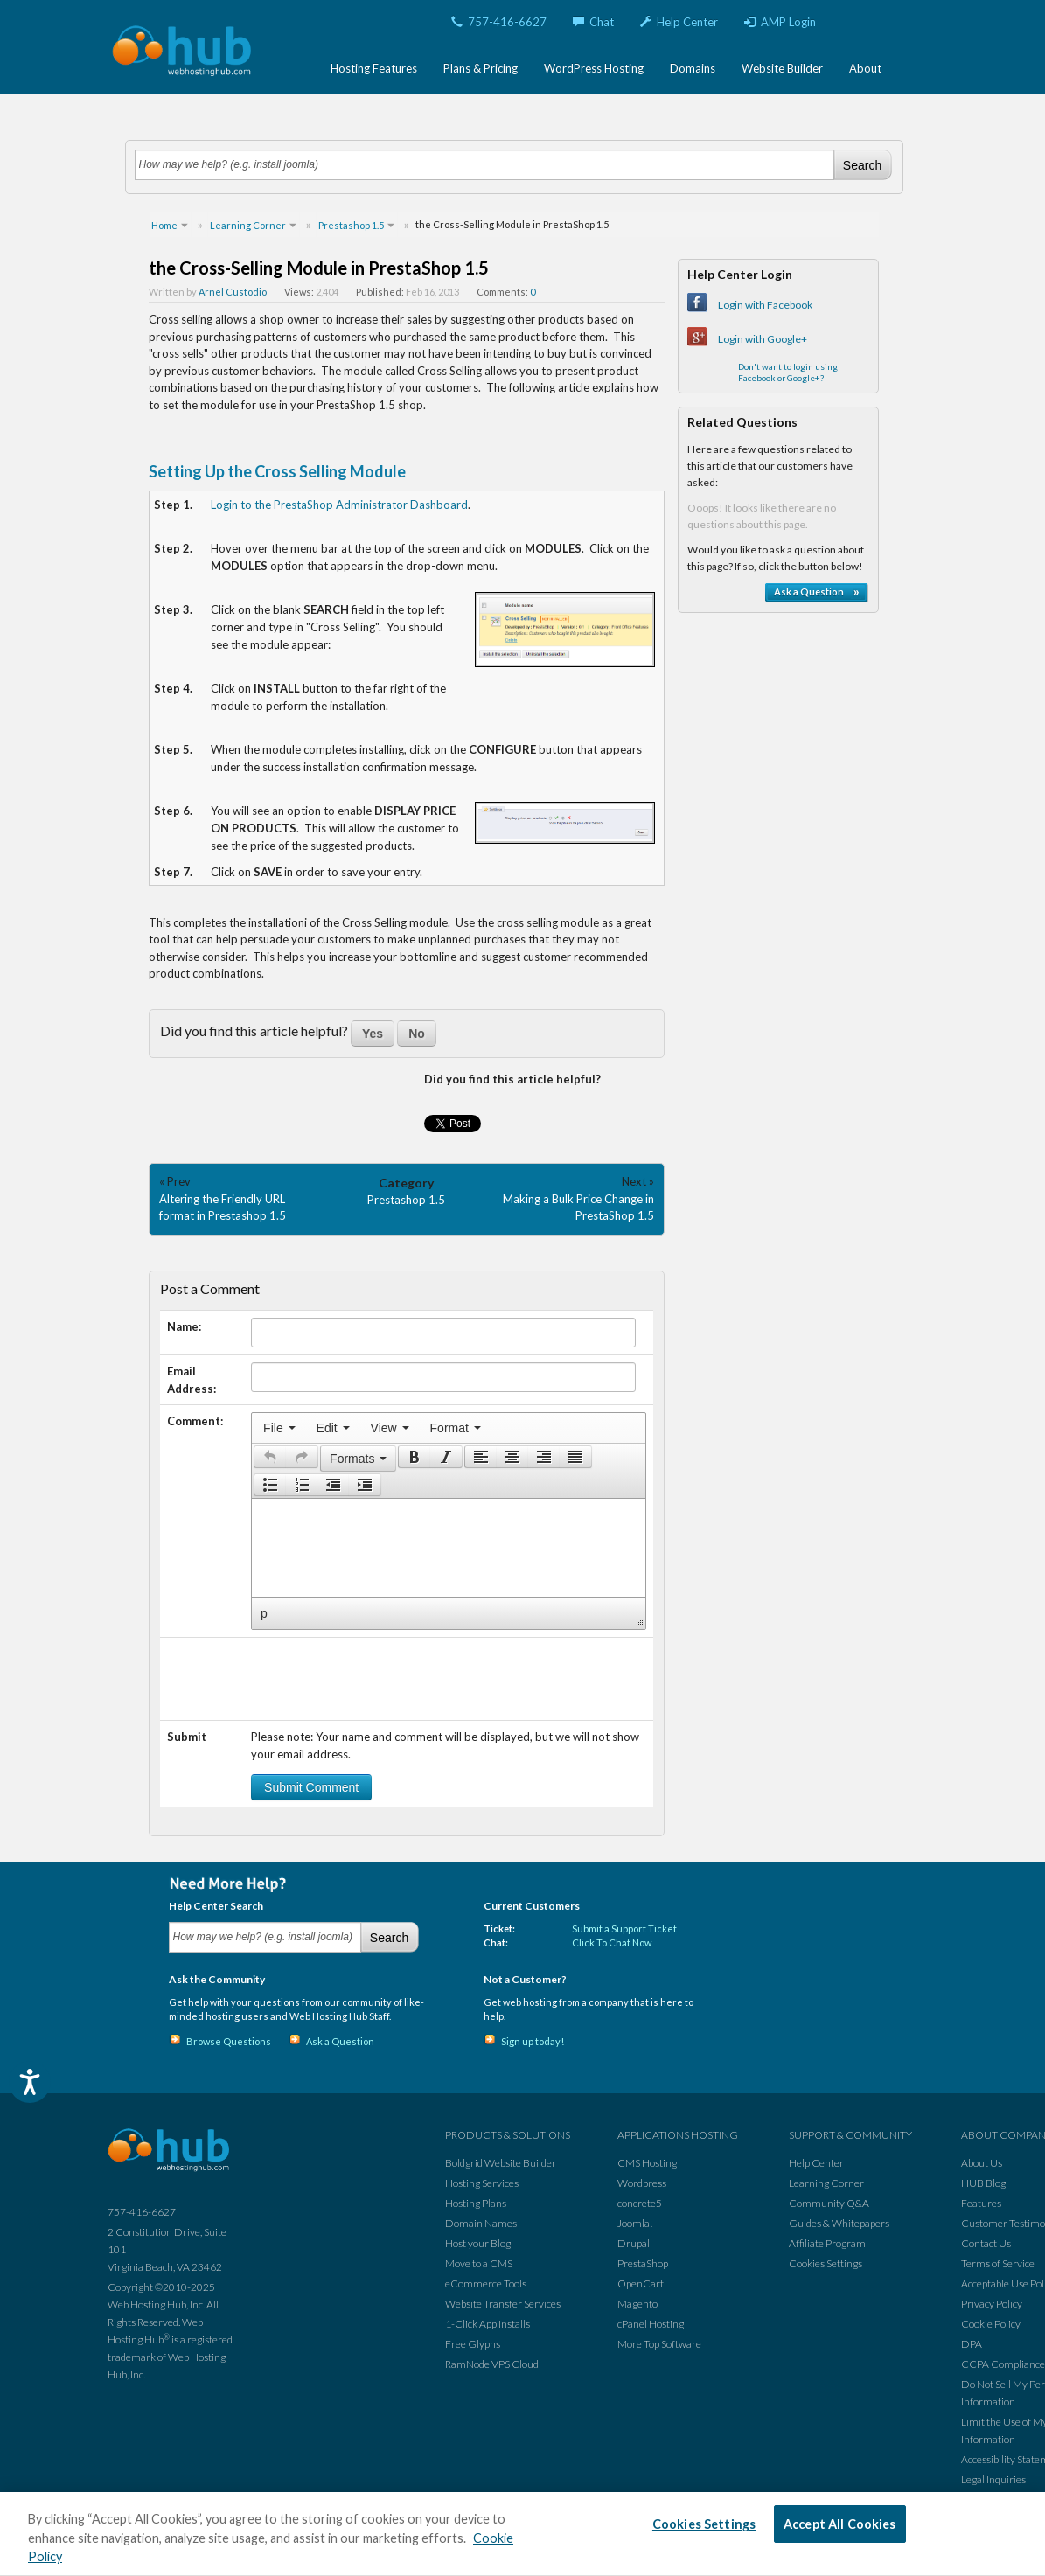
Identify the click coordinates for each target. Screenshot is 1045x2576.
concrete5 (639, 2203)
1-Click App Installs (487, 2323)
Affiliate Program (827, 2243)
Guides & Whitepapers (839, 2223)
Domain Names (481, 2223)
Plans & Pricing (480, 68)
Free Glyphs (472, 2343)
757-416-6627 (499, 22)
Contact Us (986, 2243)
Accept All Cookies (840, 2524)
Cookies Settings (825, 2263)
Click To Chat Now (611, 1942)
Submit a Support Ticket (624, 1928)
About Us (981, 2162)
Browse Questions (228, 2041)
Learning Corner (826, 2183)
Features (981, 2203)
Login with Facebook (765, 304)
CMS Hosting (647, 2162)
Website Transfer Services (503, 2303)
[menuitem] (279, 1428)
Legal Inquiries (993, 2479)
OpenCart (640, 2283)
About (865, 68)
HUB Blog (983, 2183)
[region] (522, 2534)
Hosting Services (482, 2183)
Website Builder (782, 68)
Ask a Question (340, 2041)
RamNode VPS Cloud (492, 2364)
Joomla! (634, 2223)
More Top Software (659, 2343)
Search (862, 165)
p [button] (264, 1613)
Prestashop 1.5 (406, 1200)
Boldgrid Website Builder (500, 2162)
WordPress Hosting (594, 68)
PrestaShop (642, 2263)
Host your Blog (478, 2243)
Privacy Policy (991, 2303)
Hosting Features (374, 68)
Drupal (633, 2243)
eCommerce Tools (485, 2283)
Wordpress (641, 2183)
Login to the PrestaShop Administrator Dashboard (339, 505)
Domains (692, 68)
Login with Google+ (762, 338)
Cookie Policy (991, 2323)
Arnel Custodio (233, 291)
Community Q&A (829, 2203)
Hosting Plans (475, 2203)
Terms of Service (998, 2263)
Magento (637, 2303)
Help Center (679, 22)
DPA (971, 2343)
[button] (270, 1456)
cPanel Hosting (650, 2323)
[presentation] (278, 1428)
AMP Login (780, 22)
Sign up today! (532, 2041)
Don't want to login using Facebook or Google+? (788, 372)
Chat (593, 22)
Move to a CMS (478, 2263)
